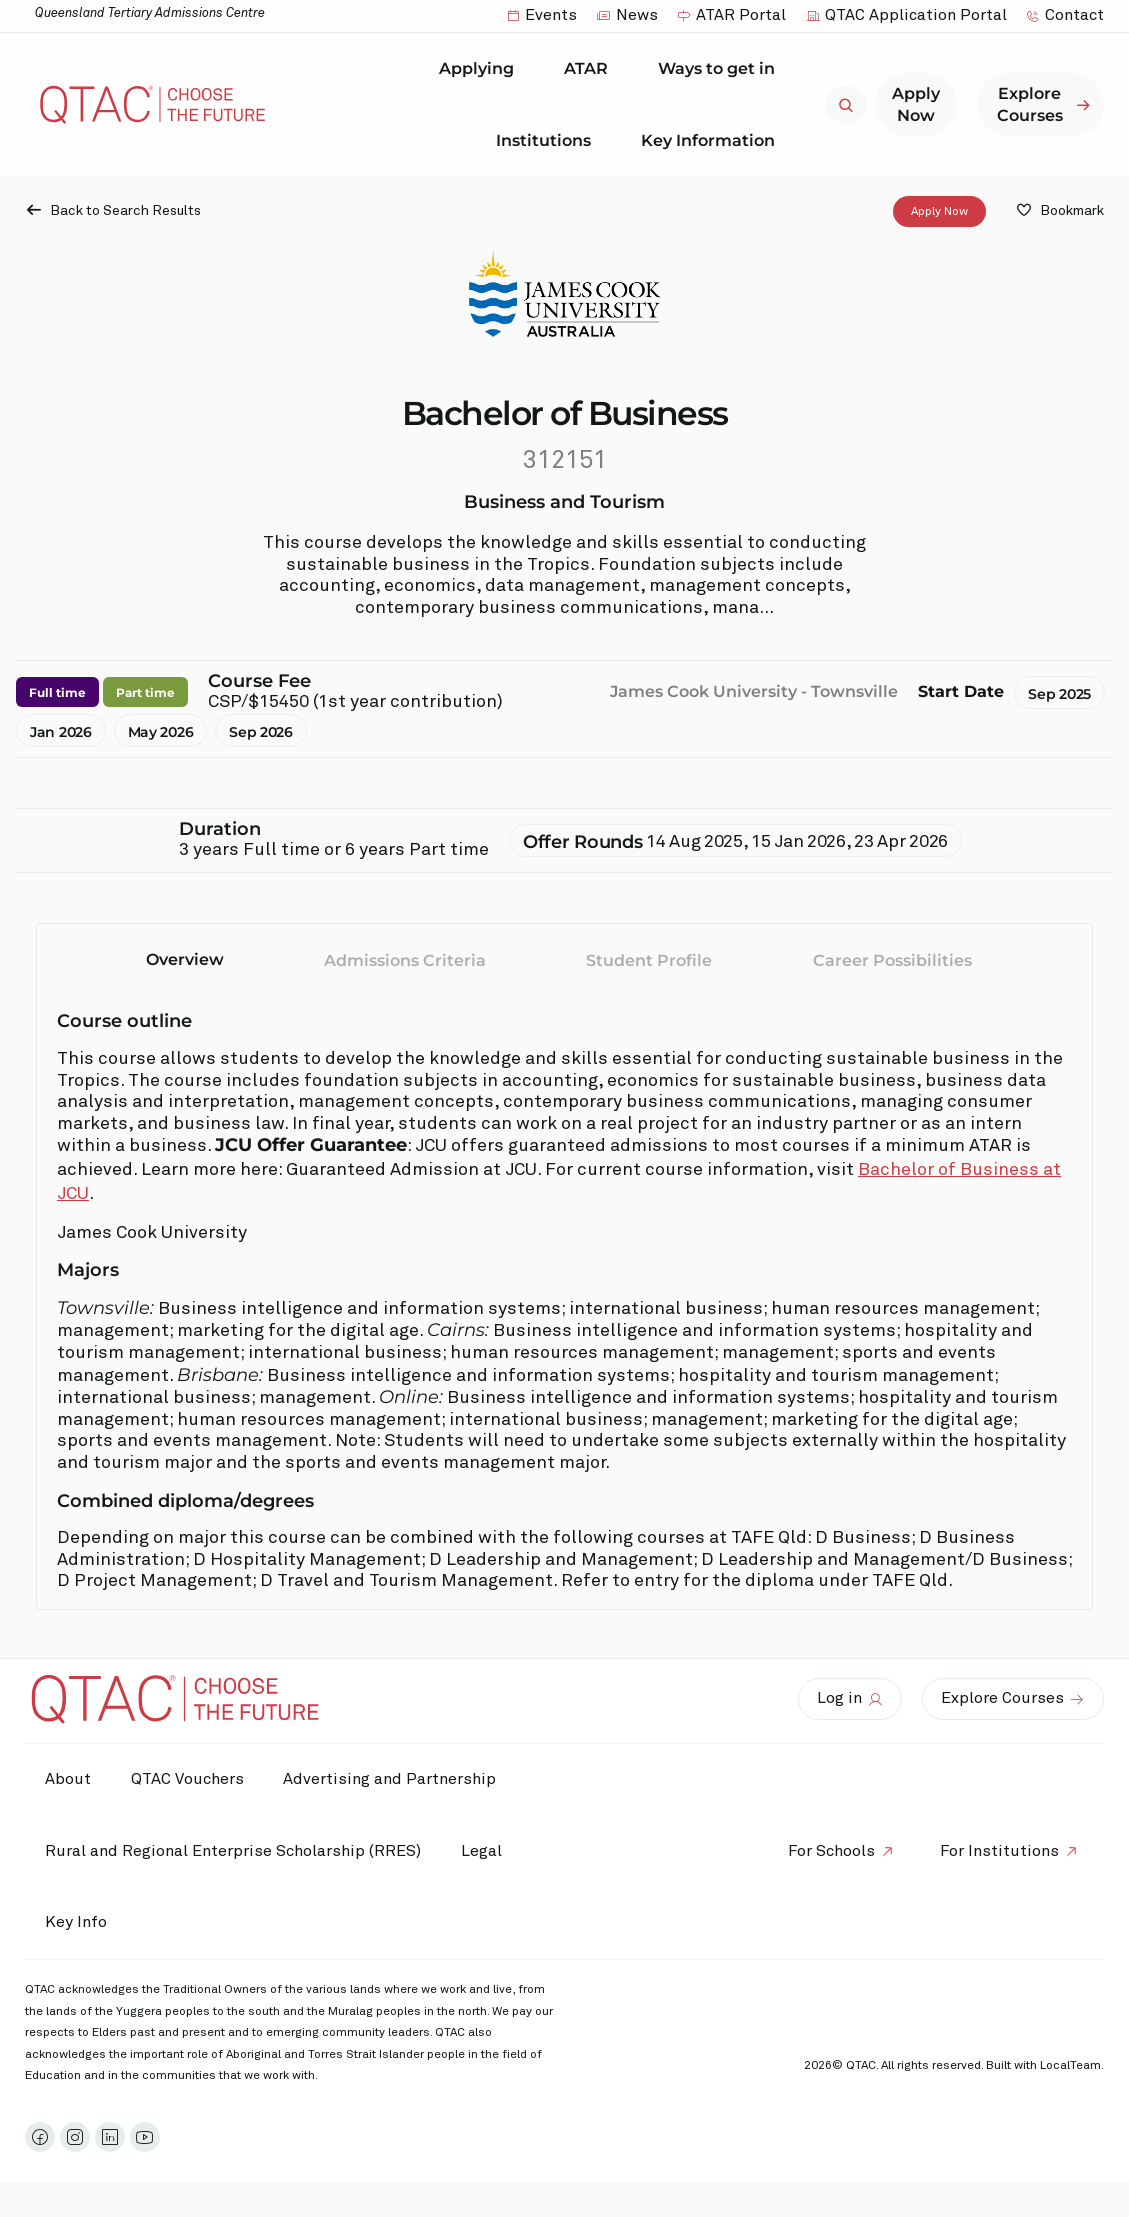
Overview (185, 959)
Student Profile (649, 960)
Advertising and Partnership (390, 1779)
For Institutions (999, 1851)
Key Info (81, 1923)
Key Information (713, 140)
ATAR (591, 69)
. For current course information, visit (697, 1170)
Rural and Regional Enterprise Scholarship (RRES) (233, 1851)
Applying (481, 69)
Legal (481, 1851)
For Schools (831, 1851)
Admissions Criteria (405, 960)
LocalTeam (1070, 2066)
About (68, 1779)
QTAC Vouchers (187, 1779)
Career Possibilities (892, 960)
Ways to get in (721, 69)
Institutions (548, 140)
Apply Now (939, 212)
